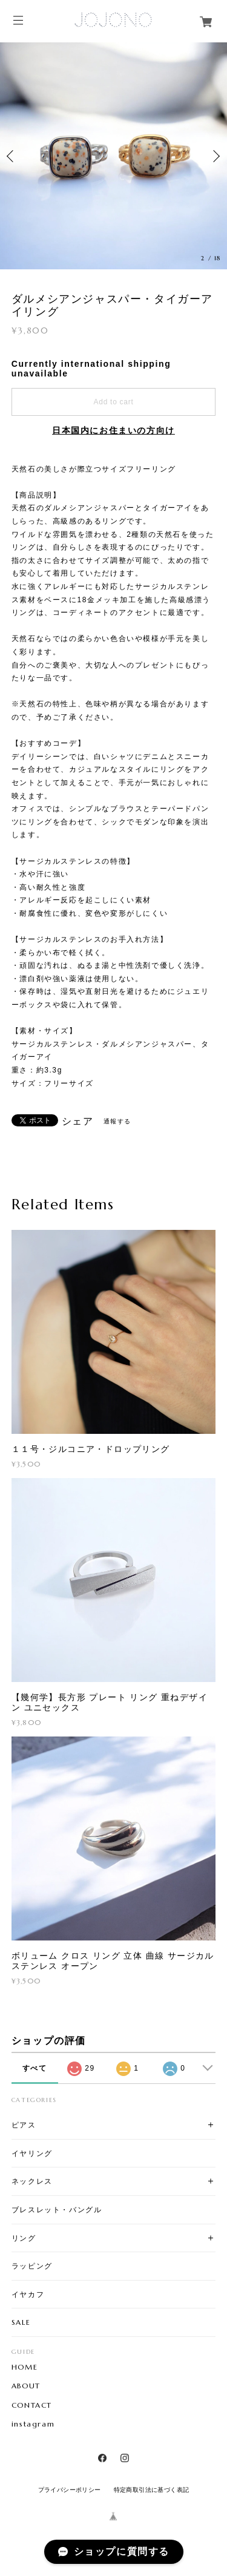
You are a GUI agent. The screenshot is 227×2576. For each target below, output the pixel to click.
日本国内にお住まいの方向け (113, 430)
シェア (78, 1121)
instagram (33, 2424)
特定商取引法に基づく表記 (151, 2489)
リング (24, 2237)
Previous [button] (12, 156)
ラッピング (32, 2265)
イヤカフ (28, 2294)
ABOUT (26, 2386)
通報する (117, 1121)
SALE (21, 2322)
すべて (34, 2068)
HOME (25, 2367)
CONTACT (32, 2405)
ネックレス (32, 2181)
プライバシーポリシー (69, 2489)
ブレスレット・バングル (57, 2209)
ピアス (24, 2124)
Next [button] (215, 156)
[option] (113, 155)
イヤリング (32, 2153)
